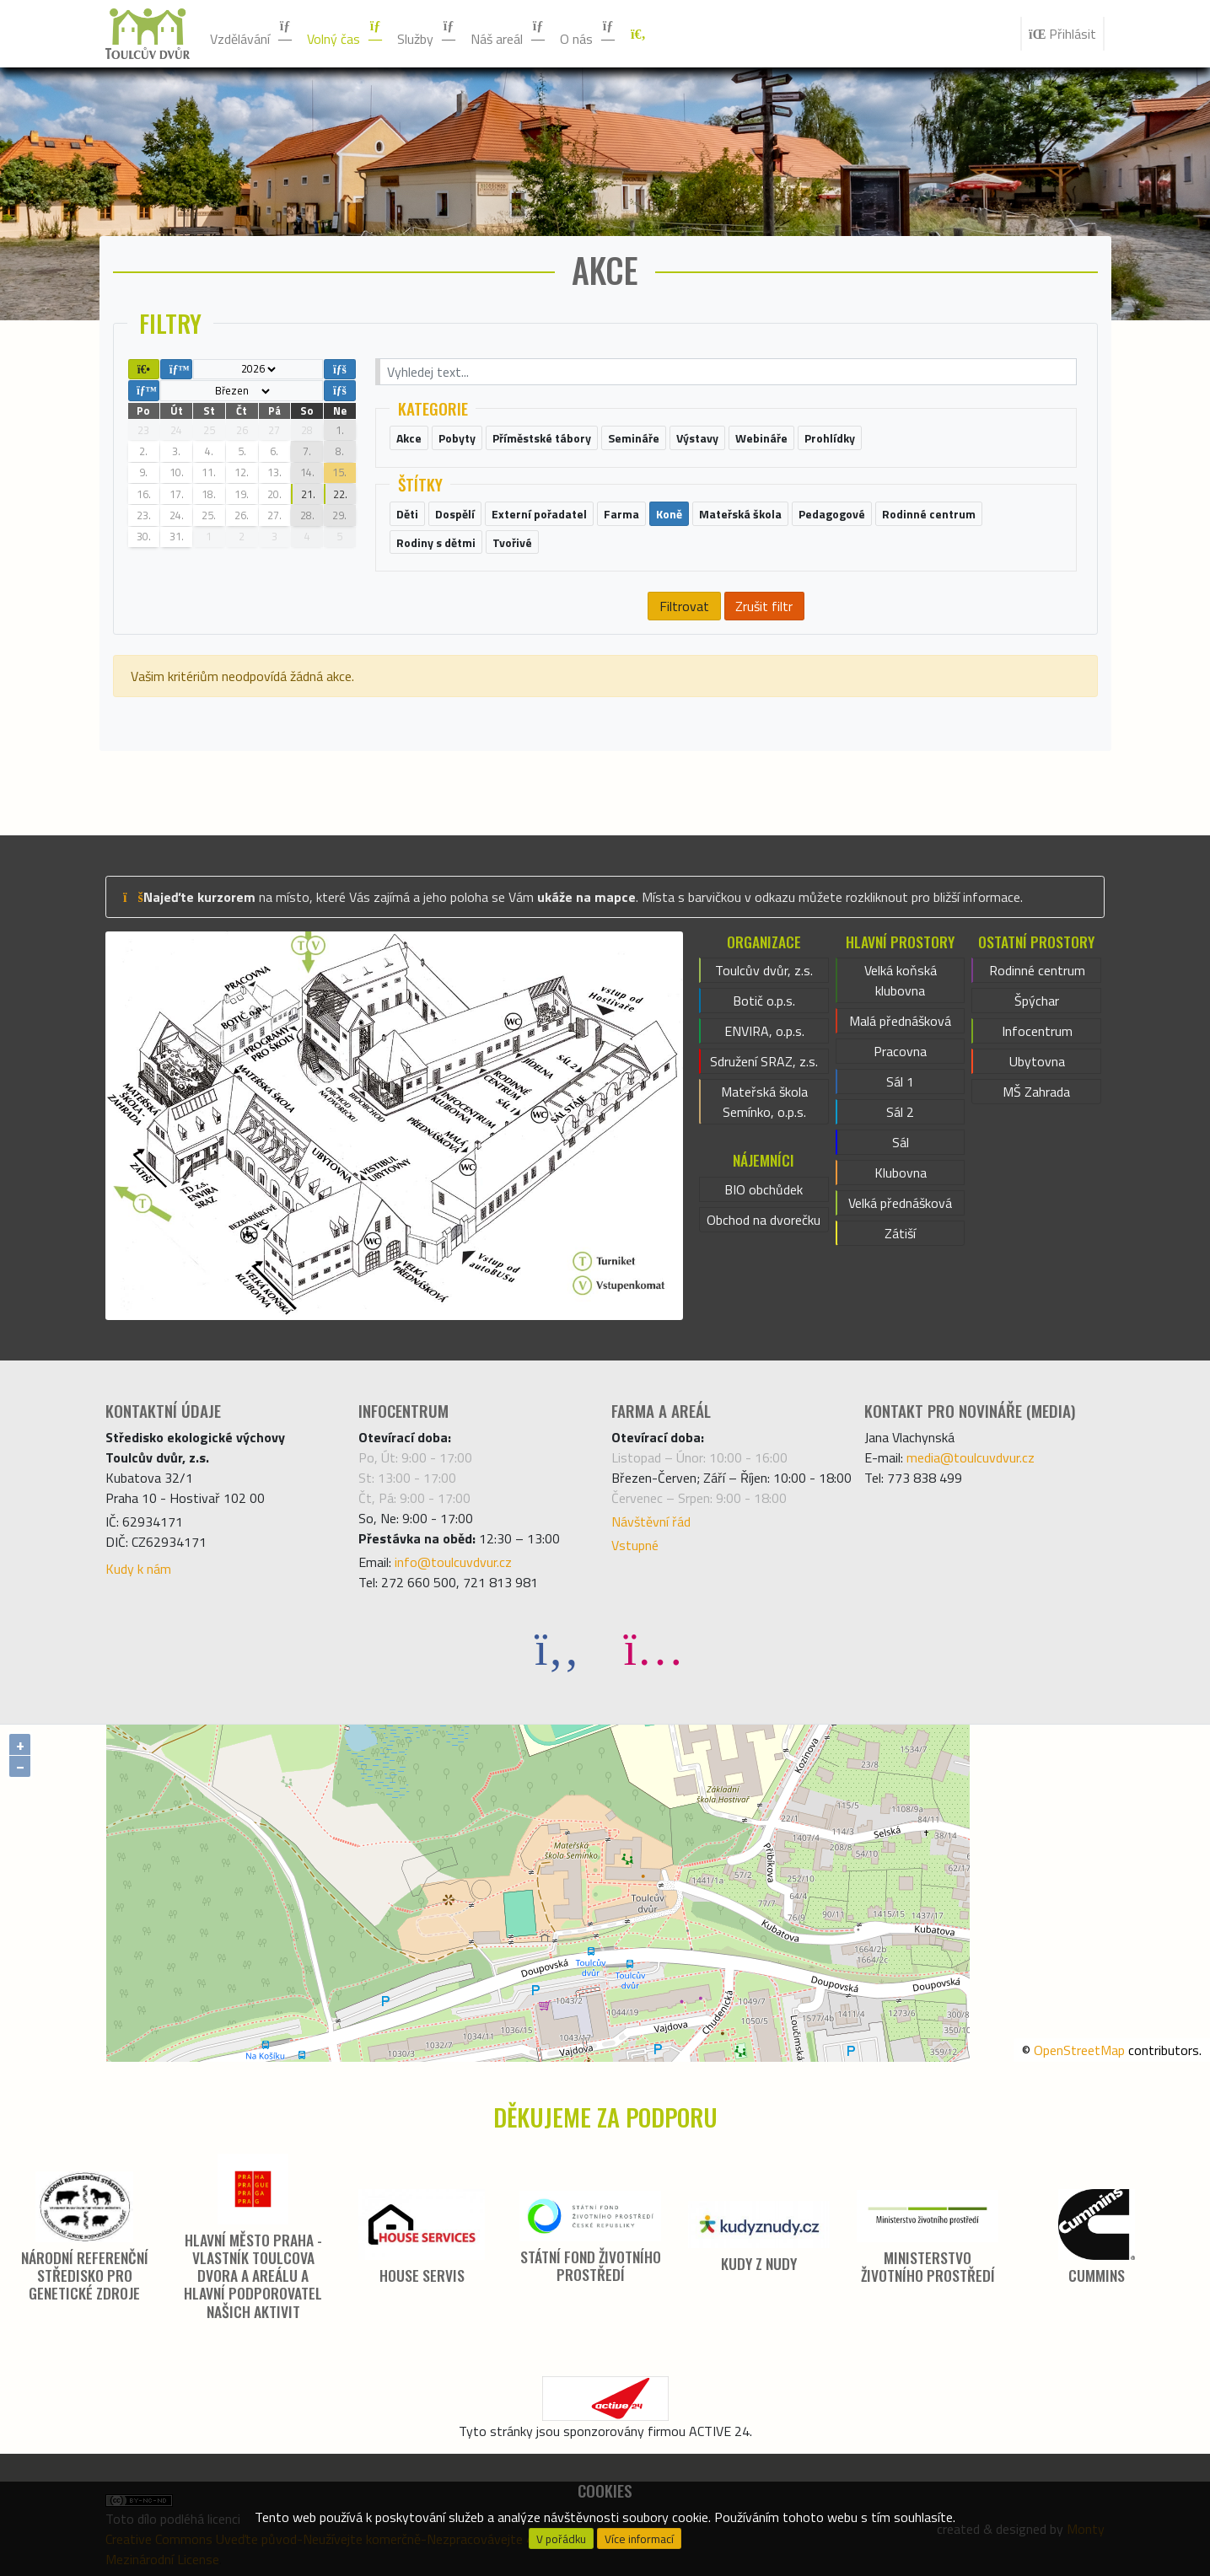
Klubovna (900, 1172)
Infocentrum (1037, 1031)
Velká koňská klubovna (900, 980)
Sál (900, 1142)
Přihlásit (1062, 34)
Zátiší (900, 1233)
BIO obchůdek (763, 1189)
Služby (427, 34)
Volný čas (345, 34)
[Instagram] (653, 1647)
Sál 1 (900, 1081)
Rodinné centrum (1037, 970)
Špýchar (1036, 1000)
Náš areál (508, 34)
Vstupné (635, 1545)
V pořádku (561, 2538)
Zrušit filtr (764, 606)
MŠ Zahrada (1036, 1091)
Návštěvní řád (651, 1521)
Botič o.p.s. (764, 1000)
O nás (588, 34)
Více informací (639, 2538)
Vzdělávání (251, 34)
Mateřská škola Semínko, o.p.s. (764, 1101)
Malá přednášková (900, 1021)
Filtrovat (684, 606)
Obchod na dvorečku (763, 1220)
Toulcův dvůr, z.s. (764, 970)
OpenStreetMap (1079, 2050)
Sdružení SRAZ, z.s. (764, 1061)
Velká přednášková (900, 1203)
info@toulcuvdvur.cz (453, 1562)
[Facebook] (557, 1647)
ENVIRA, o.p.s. (764, 1031)
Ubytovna (1037, 1061)
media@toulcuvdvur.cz (970, 1457)
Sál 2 (900, 1112)
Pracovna (900, 1051)
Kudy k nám (138, 1569)
